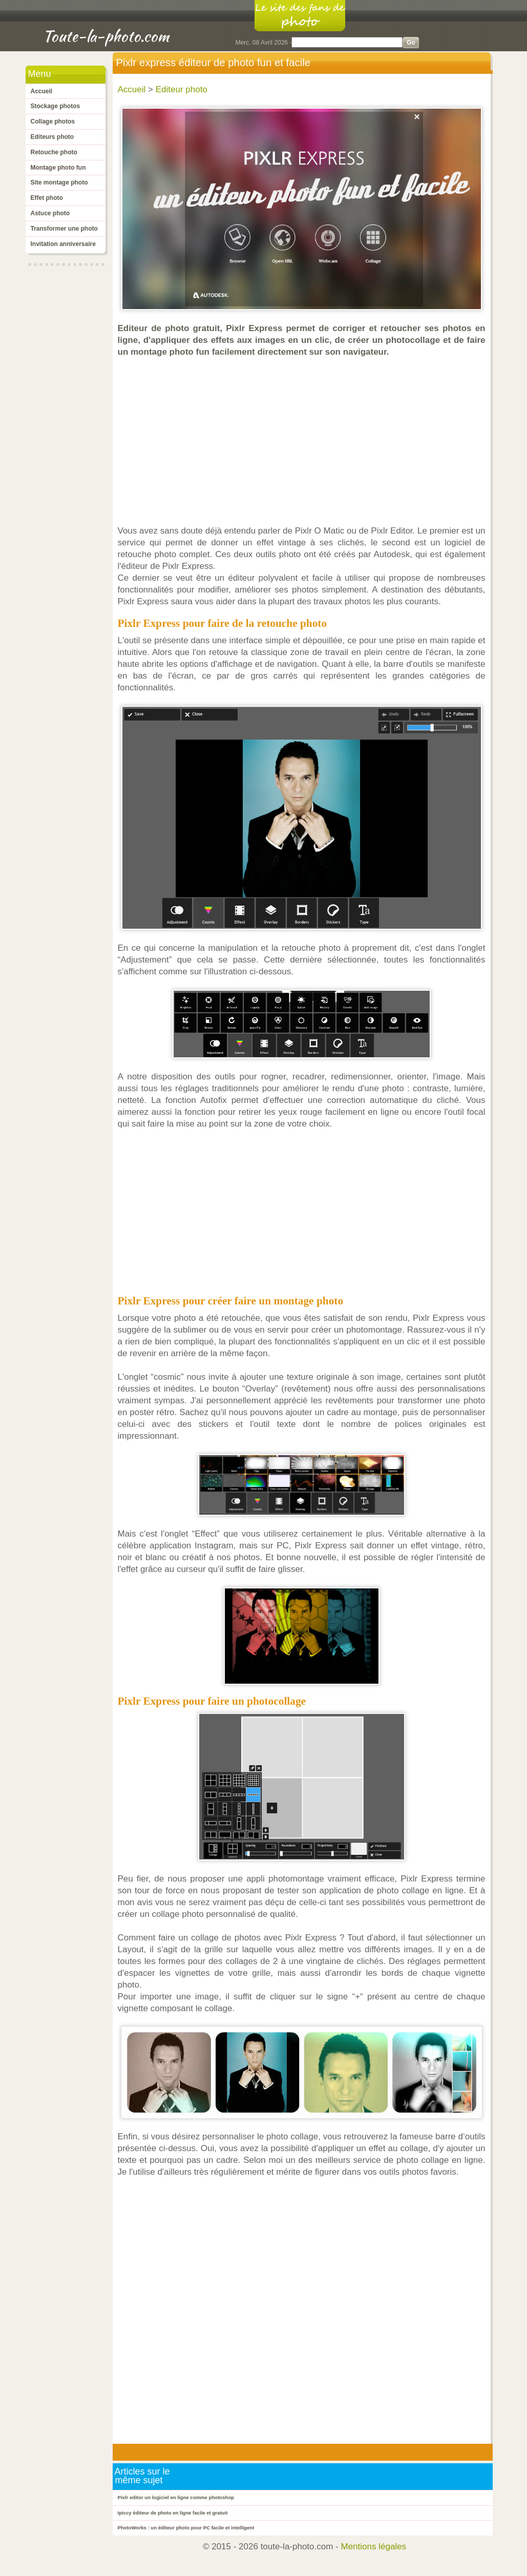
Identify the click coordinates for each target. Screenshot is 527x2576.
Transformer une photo (64, 228)
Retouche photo (54, 152)
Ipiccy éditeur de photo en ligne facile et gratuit (173, 2513)
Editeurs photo (52, 136)
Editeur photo (181, 89)
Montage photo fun (58, 167)
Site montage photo (59, 182)
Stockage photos (55, 106)
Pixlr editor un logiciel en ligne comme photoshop (176, 2497)
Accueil (42, 91)
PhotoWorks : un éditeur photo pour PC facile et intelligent (186, 2527)
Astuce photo (50, 213)
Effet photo (47, 197)
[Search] (347, 42)
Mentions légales (374, 2546)
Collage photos (53, 121)
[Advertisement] (304, 441)
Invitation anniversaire (63, 244)
